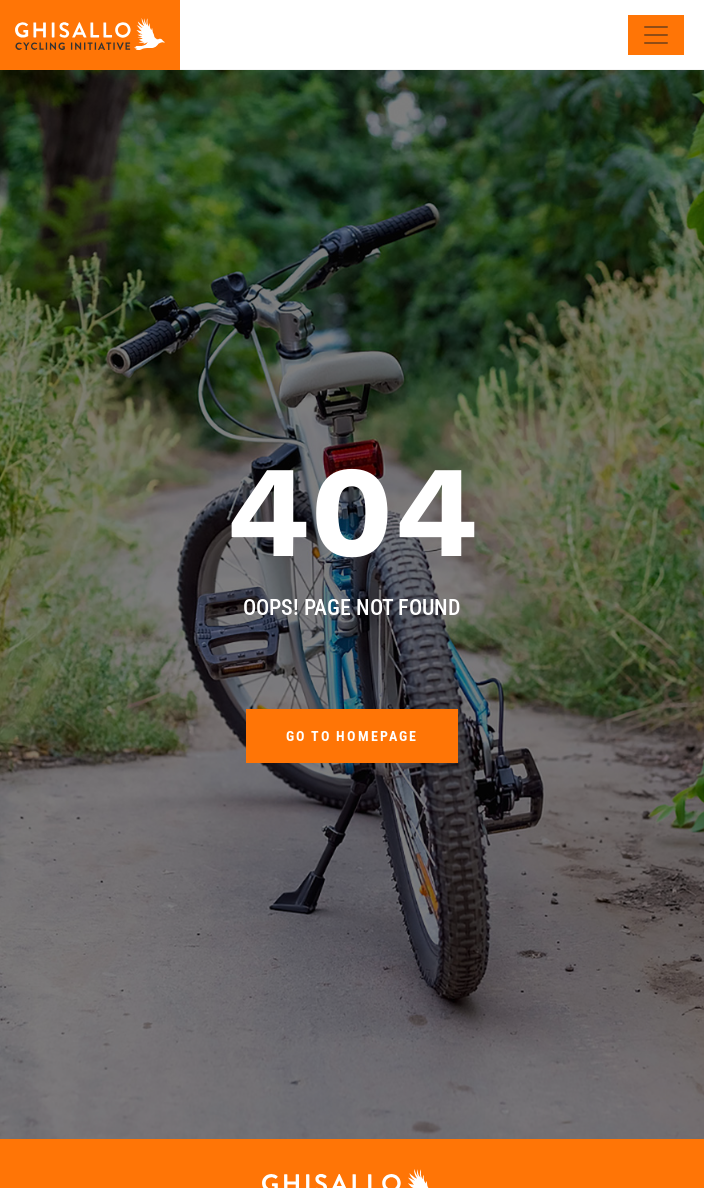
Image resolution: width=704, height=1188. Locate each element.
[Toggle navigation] (656, 35)
